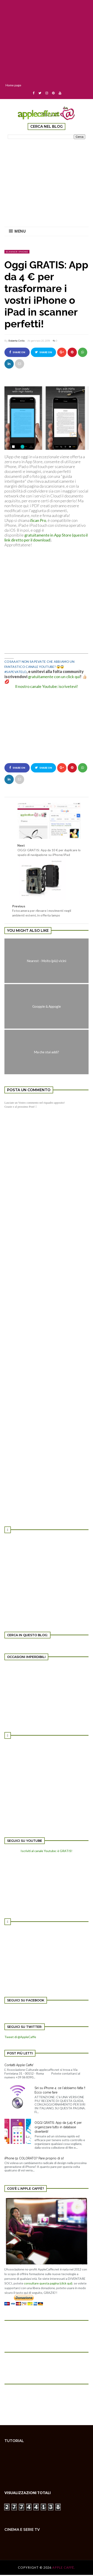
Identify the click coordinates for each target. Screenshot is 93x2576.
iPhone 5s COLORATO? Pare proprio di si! (34, 2158)
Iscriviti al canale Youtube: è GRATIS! (46, 1851)
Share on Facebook (17, 354)
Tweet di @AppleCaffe (20, 2037)
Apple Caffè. (63, 2567)
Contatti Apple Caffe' (19, 2065)
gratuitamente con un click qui (54, 676)
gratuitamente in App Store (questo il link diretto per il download (46, 537)
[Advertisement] (41, 41)
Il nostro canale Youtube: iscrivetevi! (46, 686)
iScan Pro (37, 520)
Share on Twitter (43, 354)
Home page (13, 85)
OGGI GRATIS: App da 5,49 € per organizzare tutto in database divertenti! (58, 2127)
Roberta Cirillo (16, 340)
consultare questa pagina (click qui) (48, 2283)
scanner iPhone (17, 251)
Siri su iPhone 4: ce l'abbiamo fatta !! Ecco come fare (60, 2090)
